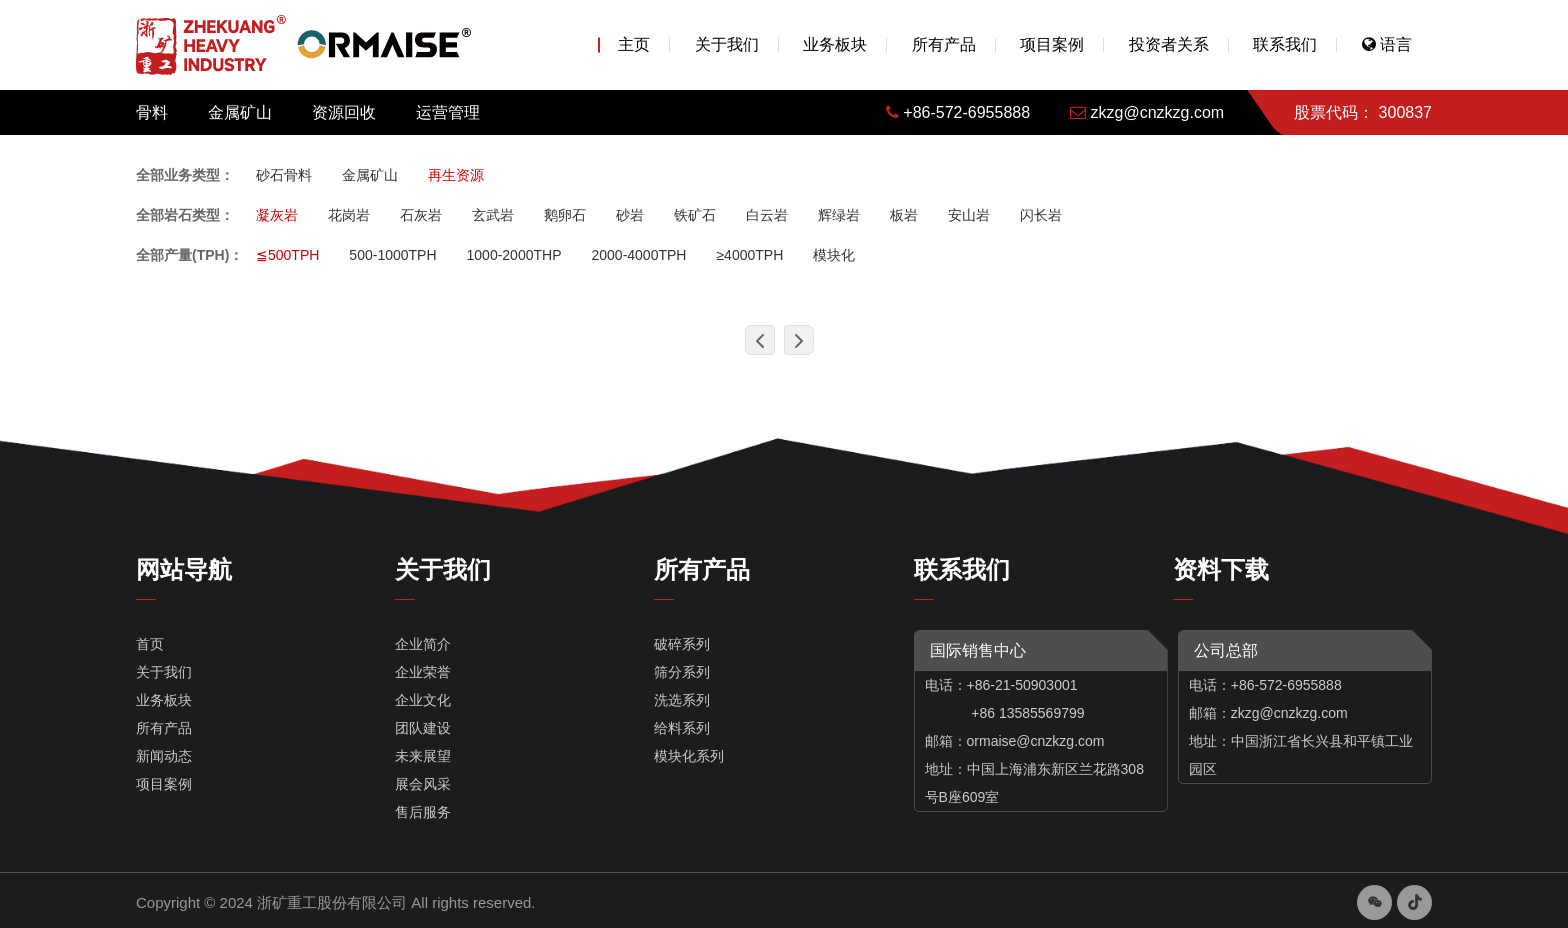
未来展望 (423, 756)
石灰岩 (421, 215)
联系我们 (1285, 44)
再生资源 (456, 175)
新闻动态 (164, 756)
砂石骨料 (284, 175)
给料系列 (682, 728)
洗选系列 (682, 700)
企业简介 (423, 644)
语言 (1387, 44)
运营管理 (448, 112)
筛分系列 (682, 672)
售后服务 (423, 812)
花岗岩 (349, 215)
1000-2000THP (514, 255)
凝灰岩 (277, 215)
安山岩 (969, 215)
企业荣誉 (423, 672)
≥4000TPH (749, 255)
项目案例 (1052, 44)
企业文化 (423, 700)
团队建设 (423, 728)
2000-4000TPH (638, 255)
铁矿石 (695, 215)
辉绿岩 (839, 215)
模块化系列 (689, 756)
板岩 (904, 215)
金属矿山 (240, 112)
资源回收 (344, 112)
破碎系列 (682, 644)
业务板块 (835, 44)
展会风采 (423, 784)
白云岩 (767, 215)
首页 (150, 644)
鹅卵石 (565, 215)
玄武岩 (493, 215)
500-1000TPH (392, 255)
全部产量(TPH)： (189, 255)
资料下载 (1221, 569)
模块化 (834, 255)
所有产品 (944, 44)
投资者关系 (1169, 44)
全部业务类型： (185, 175)
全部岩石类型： (185, 215)
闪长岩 (1041, 215)
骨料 (152, 112)
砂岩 (630, 215)
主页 (634, 44)
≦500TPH (287, 255)
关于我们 (727, 44)
